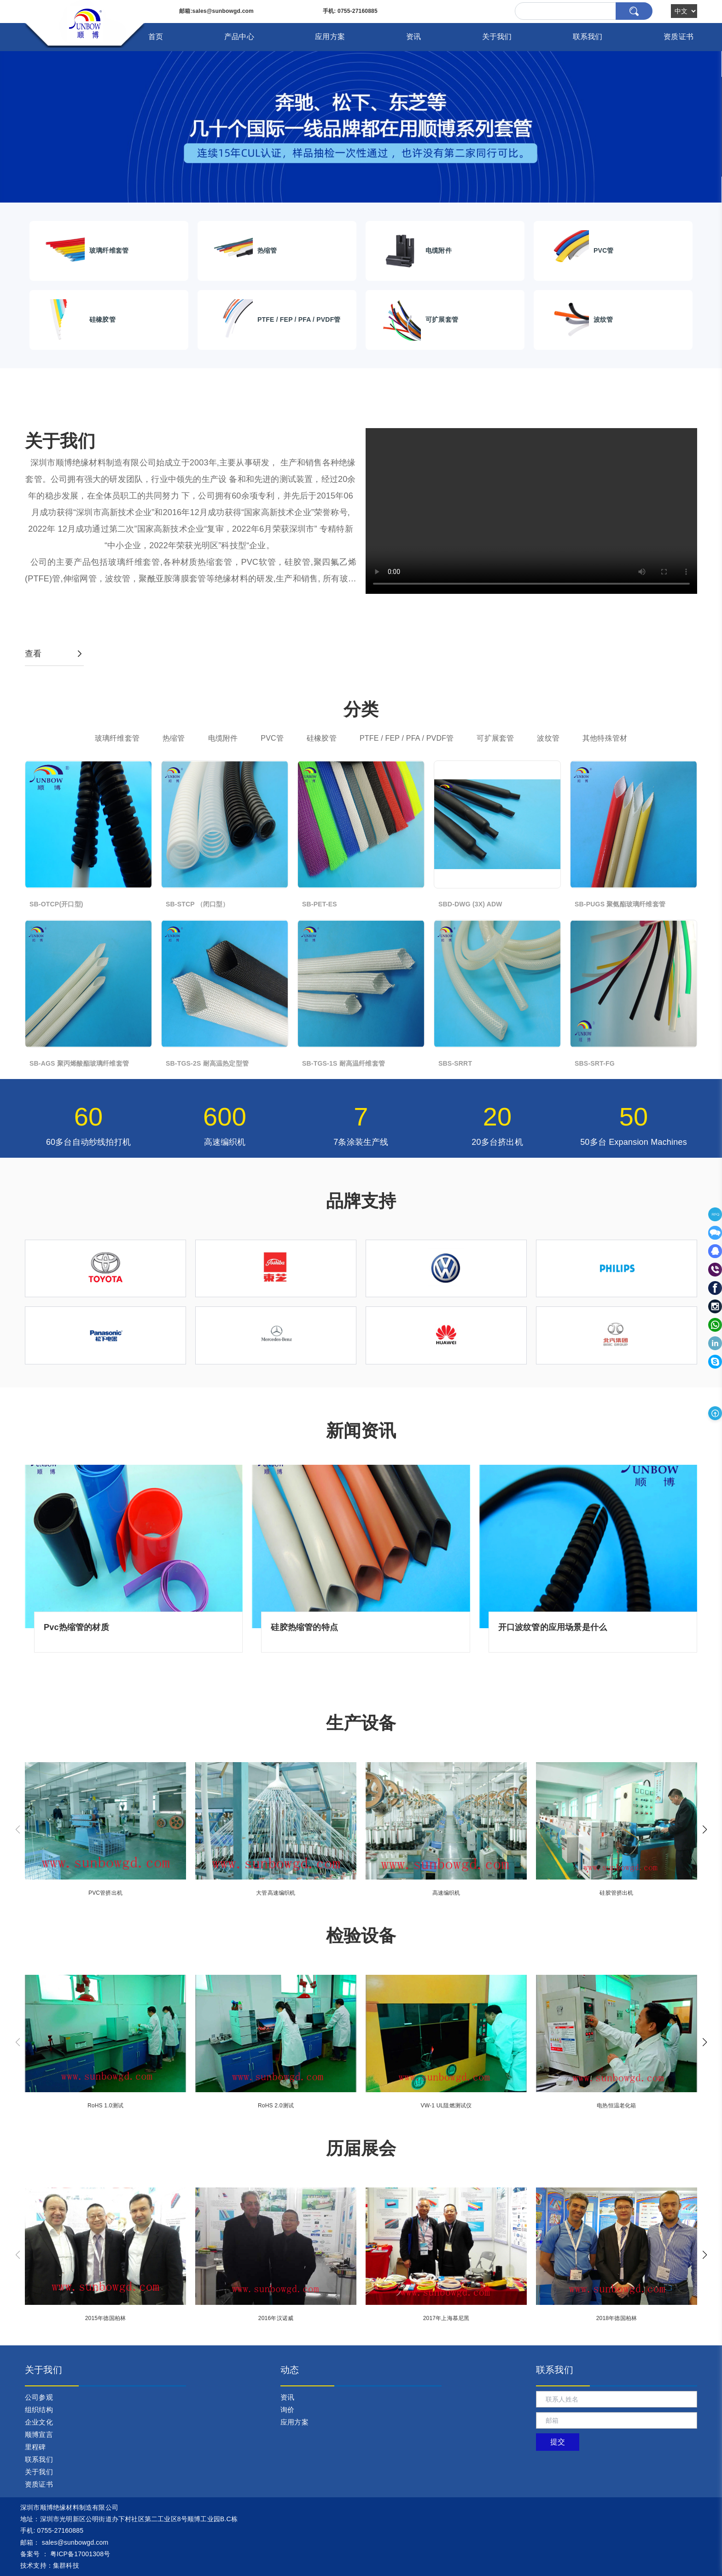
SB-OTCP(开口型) (56, 904)
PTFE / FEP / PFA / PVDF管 (407, 738)
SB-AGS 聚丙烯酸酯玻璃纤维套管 (79, 1063)
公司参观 (39, 2397)
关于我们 (497, 37)
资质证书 (678, 37)
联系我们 (588, 37)
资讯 (413, 37)
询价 (287, 2410)
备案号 (30, 2554)
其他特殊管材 (604, 738)
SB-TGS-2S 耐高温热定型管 (207, 1063)
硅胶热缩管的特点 (304, 1627)
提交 (557, 2442)
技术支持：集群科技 (49, 2565)
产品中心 (239, 37)
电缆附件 (223, 738)
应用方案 (330, 37)
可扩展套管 (495, 738)
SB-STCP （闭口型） (197, 904)
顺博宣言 (39, 2434)
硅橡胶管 (322, 738)
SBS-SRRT (455, 1063)
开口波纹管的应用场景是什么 (552, 1627)
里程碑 (35, 2447)
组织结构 (39, 2410)
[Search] (583, 11)
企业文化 (39, 2422)
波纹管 (548, 738)
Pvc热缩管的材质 (76, 1627)
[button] (704, 1829)
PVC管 (272, 738)
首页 (155, 37)
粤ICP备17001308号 (80, 2554)
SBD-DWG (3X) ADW (470, 904)
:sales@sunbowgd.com (216, 11)
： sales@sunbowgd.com (64, 2542)
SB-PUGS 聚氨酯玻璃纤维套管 (620, 904)
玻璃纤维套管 (117, 738)
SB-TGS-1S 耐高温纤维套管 (343, 1063)
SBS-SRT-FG (595, 1063)
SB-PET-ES (319, 904)
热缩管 (174, 738)
